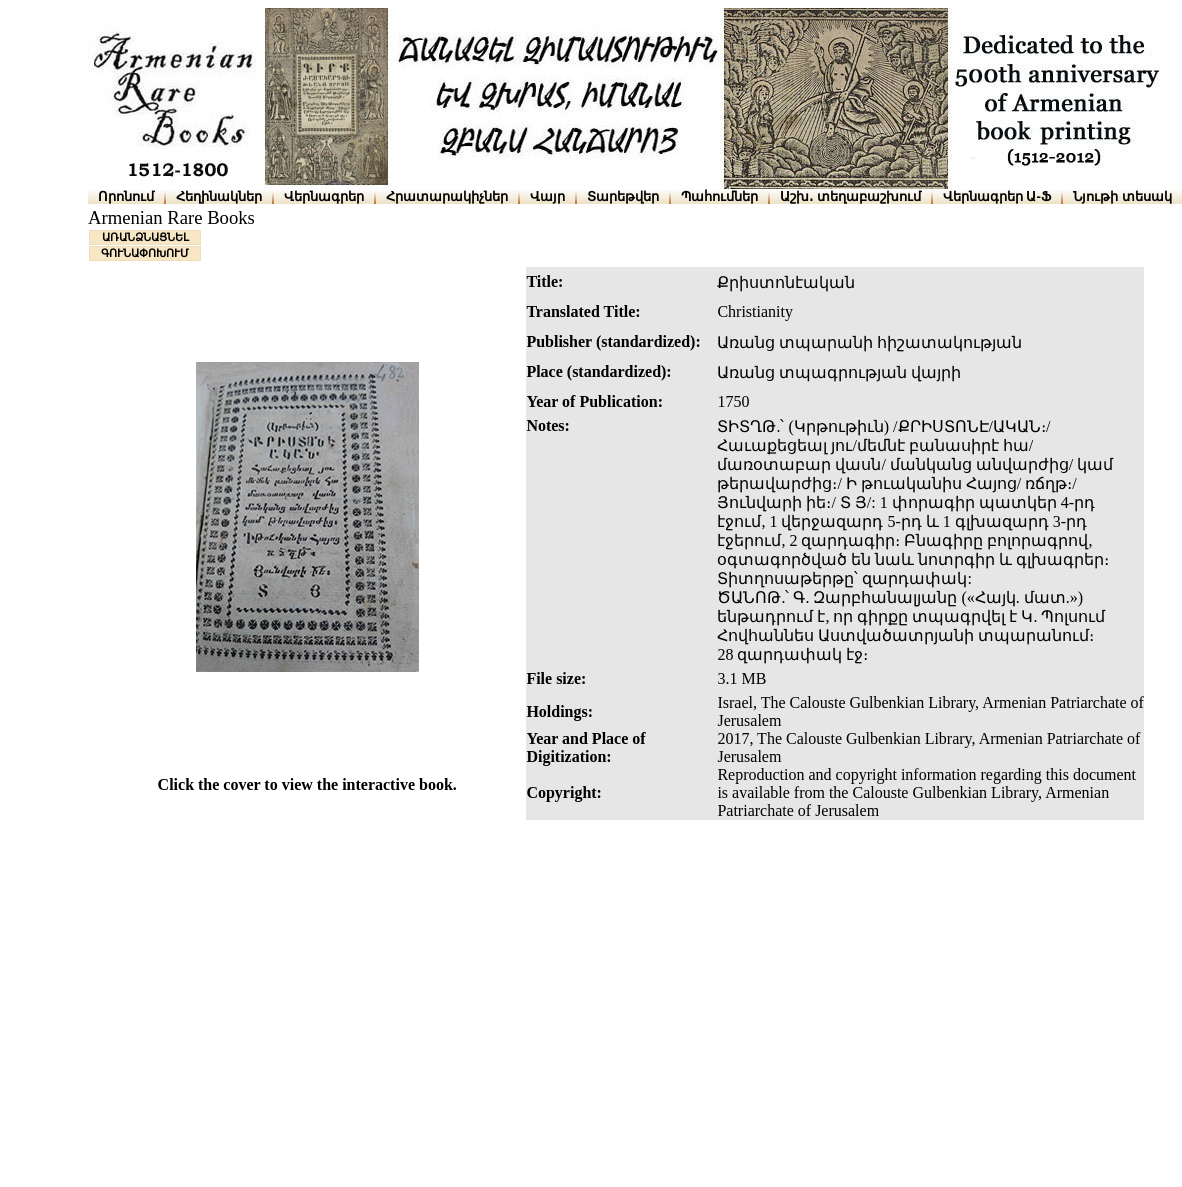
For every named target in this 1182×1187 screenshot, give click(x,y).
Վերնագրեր (324, 196)
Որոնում (126, 196)
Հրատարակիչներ (447, 196)
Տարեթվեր (623, 196)
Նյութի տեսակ (1122, 196)
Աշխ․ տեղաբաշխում (850, 196)
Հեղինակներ (219, 196)
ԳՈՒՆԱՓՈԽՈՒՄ (145, 253)
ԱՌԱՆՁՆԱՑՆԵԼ (145, 237)
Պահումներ (719, 196)
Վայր (547, 196)
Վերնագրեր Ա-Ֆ (997, 196)
